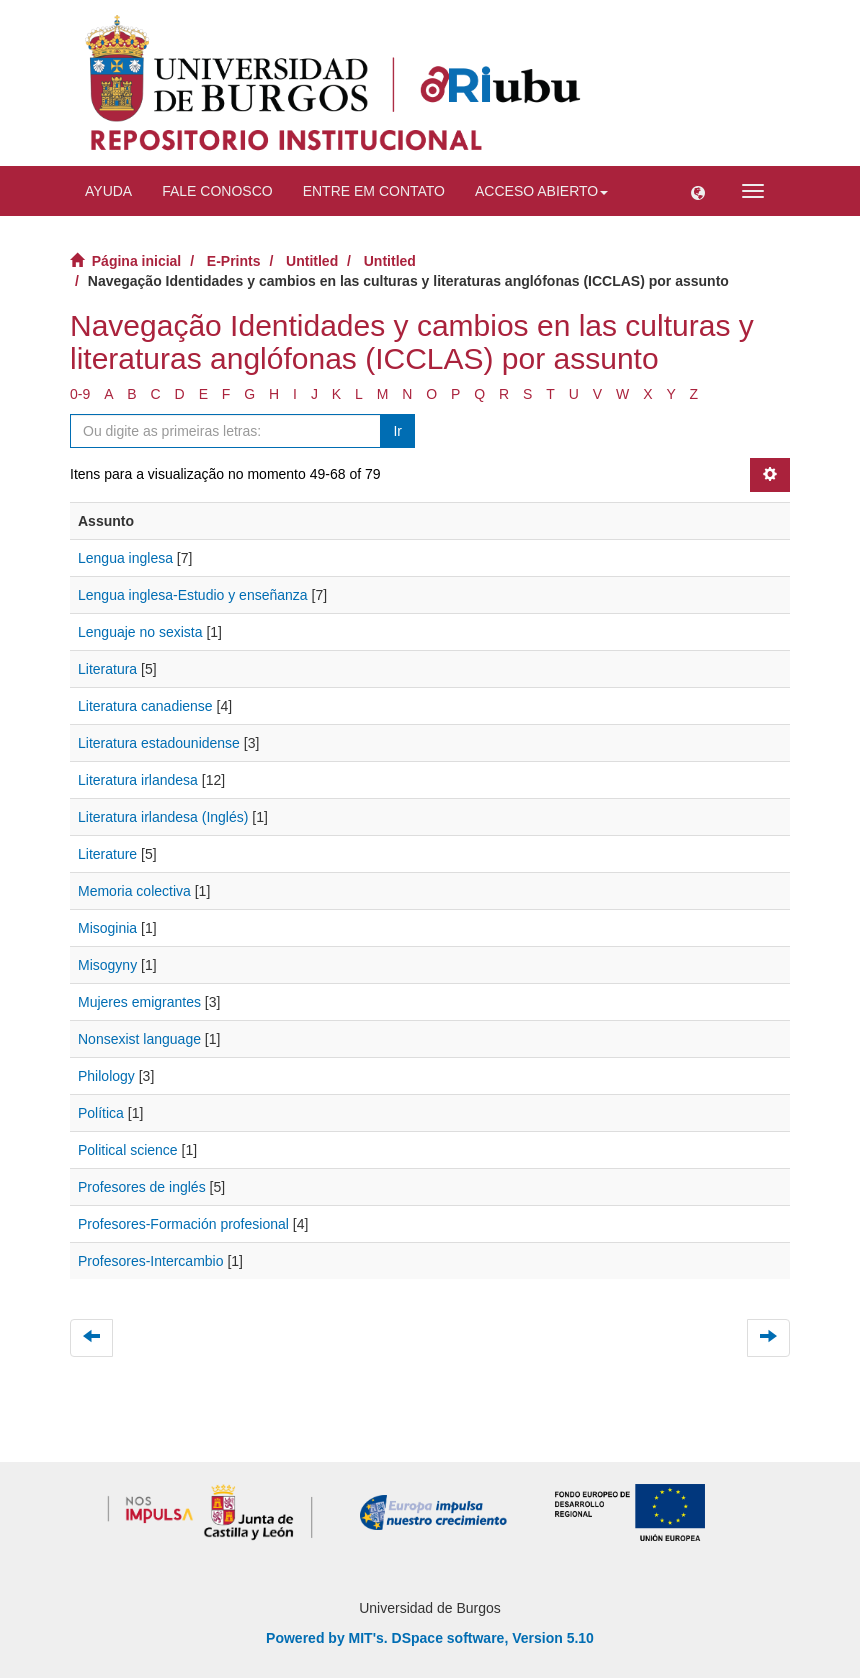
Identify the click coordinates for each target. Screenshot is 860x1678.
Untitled (312, 261)
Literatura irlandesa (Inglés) (163, 817)
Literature (107, 854)
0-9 (80, 394)
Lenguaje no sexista (140, 632)
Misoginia (107, 928)
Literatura (107, 669)
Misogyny (107, 965)
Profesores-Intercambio (151, 1261)
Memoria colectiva (134, 891)
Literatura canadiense (145, 706)
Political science (128, 1150)
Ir (397, 431)
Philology (106, 1076)
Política (101, 1113)
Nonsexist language (139, 1039)
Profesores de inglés (142, 1187)
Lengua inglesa (125, 558)
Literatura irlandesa (138, 780)
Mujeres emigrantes (139, 1002)
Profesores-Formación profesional (183, 1224)
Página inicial (136, 261)
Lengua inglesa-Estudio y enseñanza (193, 595)
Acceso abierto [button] (541, 191)
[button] (698, 191)
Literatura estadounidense (159, 743)
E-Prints (234, 261)
